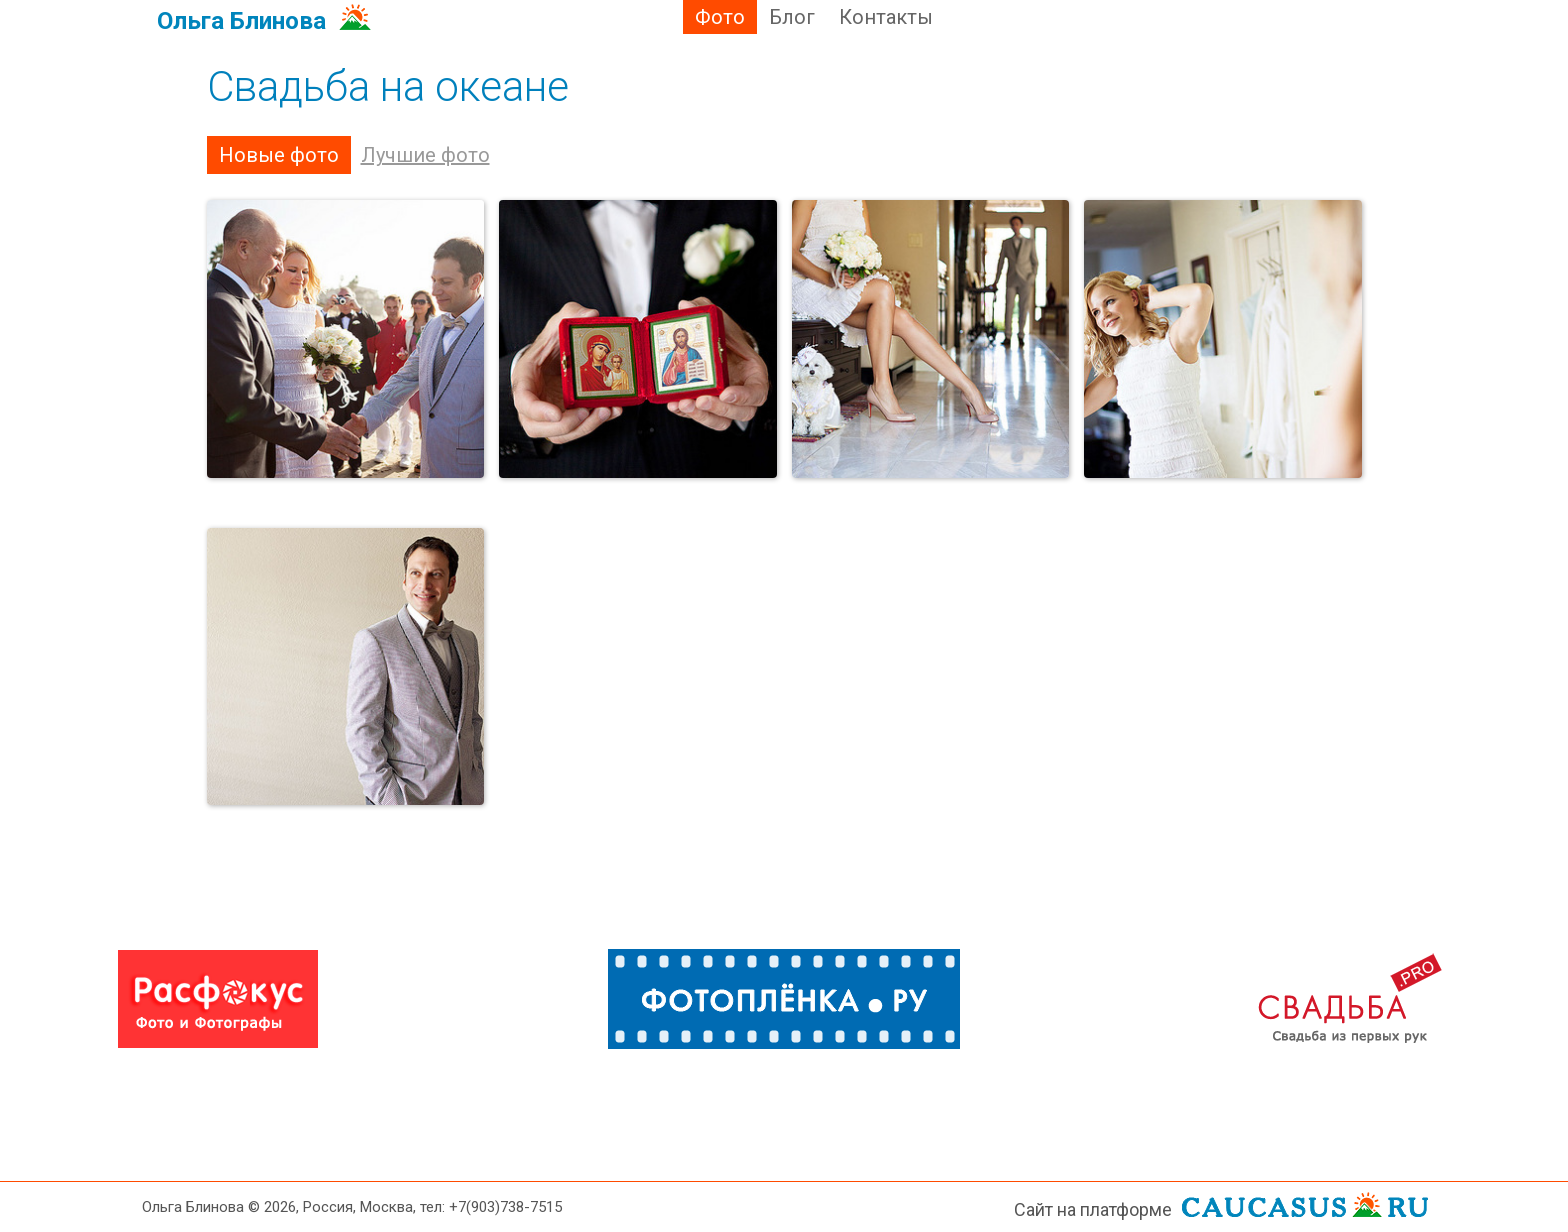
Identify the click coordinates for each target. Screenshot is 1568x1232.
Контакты (886, 17)
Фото (720, 17)
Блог (792, 17)
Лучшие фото (425, 155)
